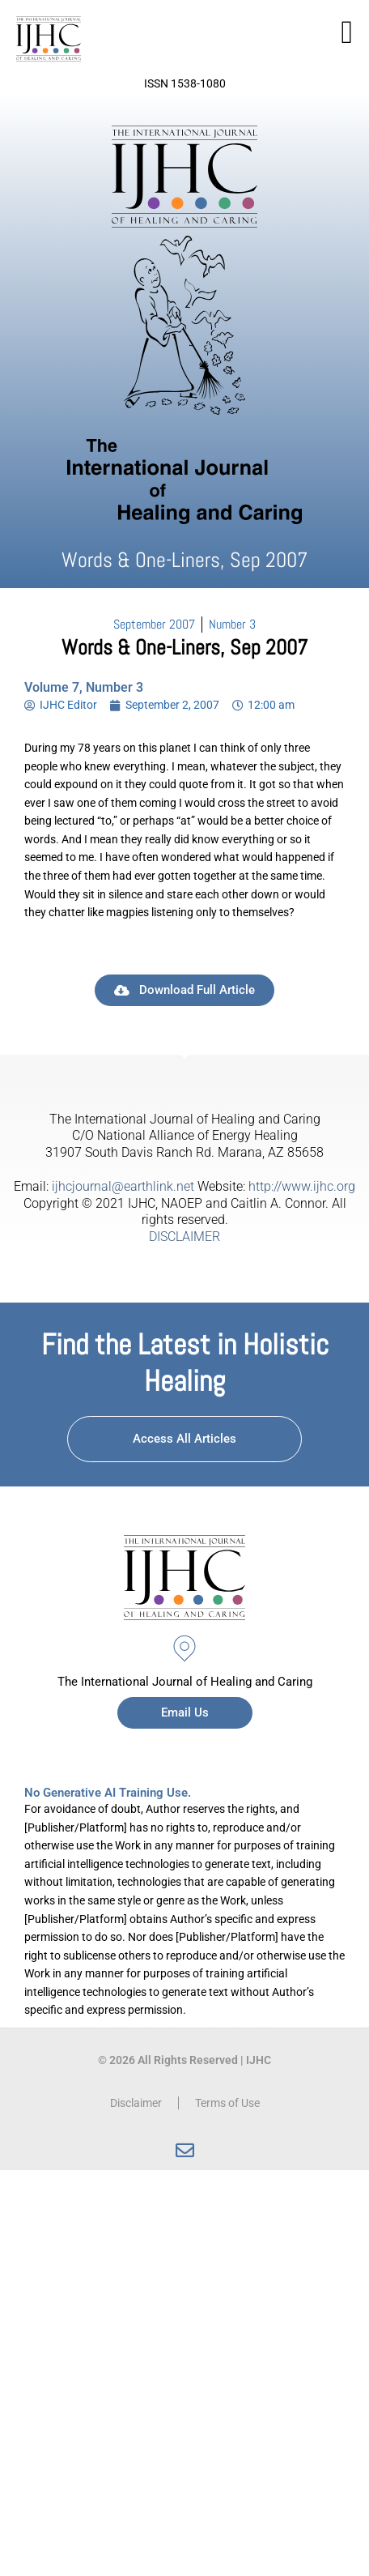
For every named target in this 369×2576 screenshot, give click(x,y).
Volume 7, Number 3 (83, 687)
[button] (347, 32)
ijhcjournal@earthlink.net (123, 1186)
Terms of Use (227, 2102)
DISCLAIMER (184, 1236)
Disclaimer (136, 2102)
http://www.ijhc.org (301, 1186)
